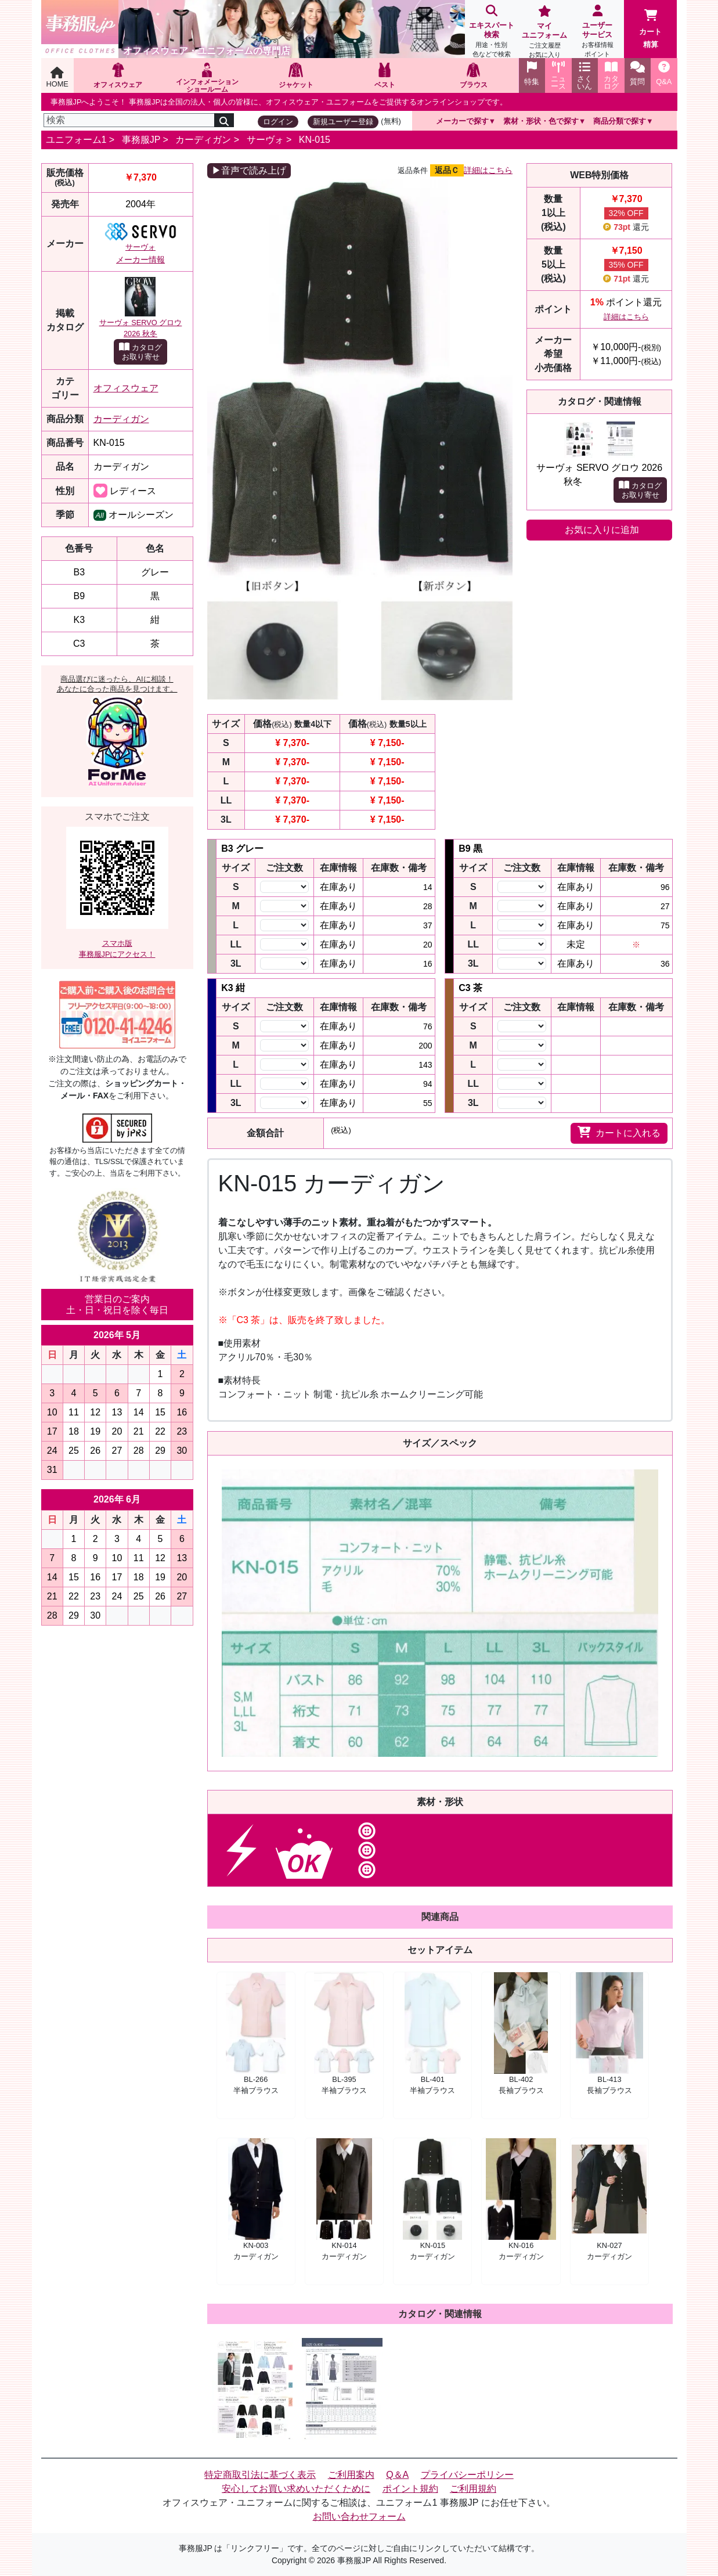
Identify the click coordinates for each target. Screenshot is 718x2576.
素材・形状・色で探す (541, 121)
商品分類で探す (619, 121)
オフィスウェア (125, 388)
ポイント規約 (410, 2489)
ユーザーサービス (597, 32)
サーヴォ (265, 140)
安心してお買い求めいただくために (296, 2489)
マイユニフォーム (544, 32)
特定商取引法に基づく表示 (260, 2475)
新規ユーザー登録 (343, 121)
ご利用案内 (351, 2475)
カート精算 (650, 29)
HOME (57, 77)
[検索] (129, 120)
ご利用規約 (473, 2489)
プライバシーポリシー (467, 2475)
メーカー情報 (140, 259)
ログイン (278, 121)
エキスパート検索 (491, 32)
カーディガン (203, 140)
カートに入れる (619, 1132)
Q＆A (397, 2475)
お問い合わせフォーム (359, 2516)
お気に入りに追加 (602, 530)
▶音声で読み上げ (249, 170)
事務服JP (141, 140)
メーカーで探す (462, 121)
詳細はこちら (488, 170)
